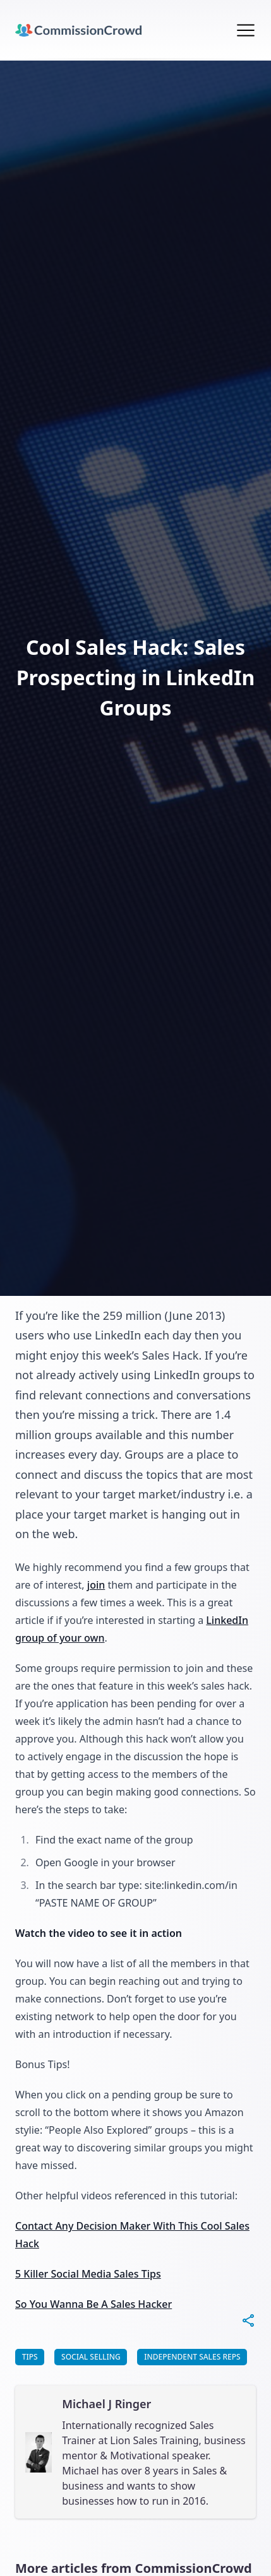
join (96, 1585)
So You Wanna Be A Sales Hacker (93, 2304)
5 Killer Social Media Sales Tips (88, 2274)
